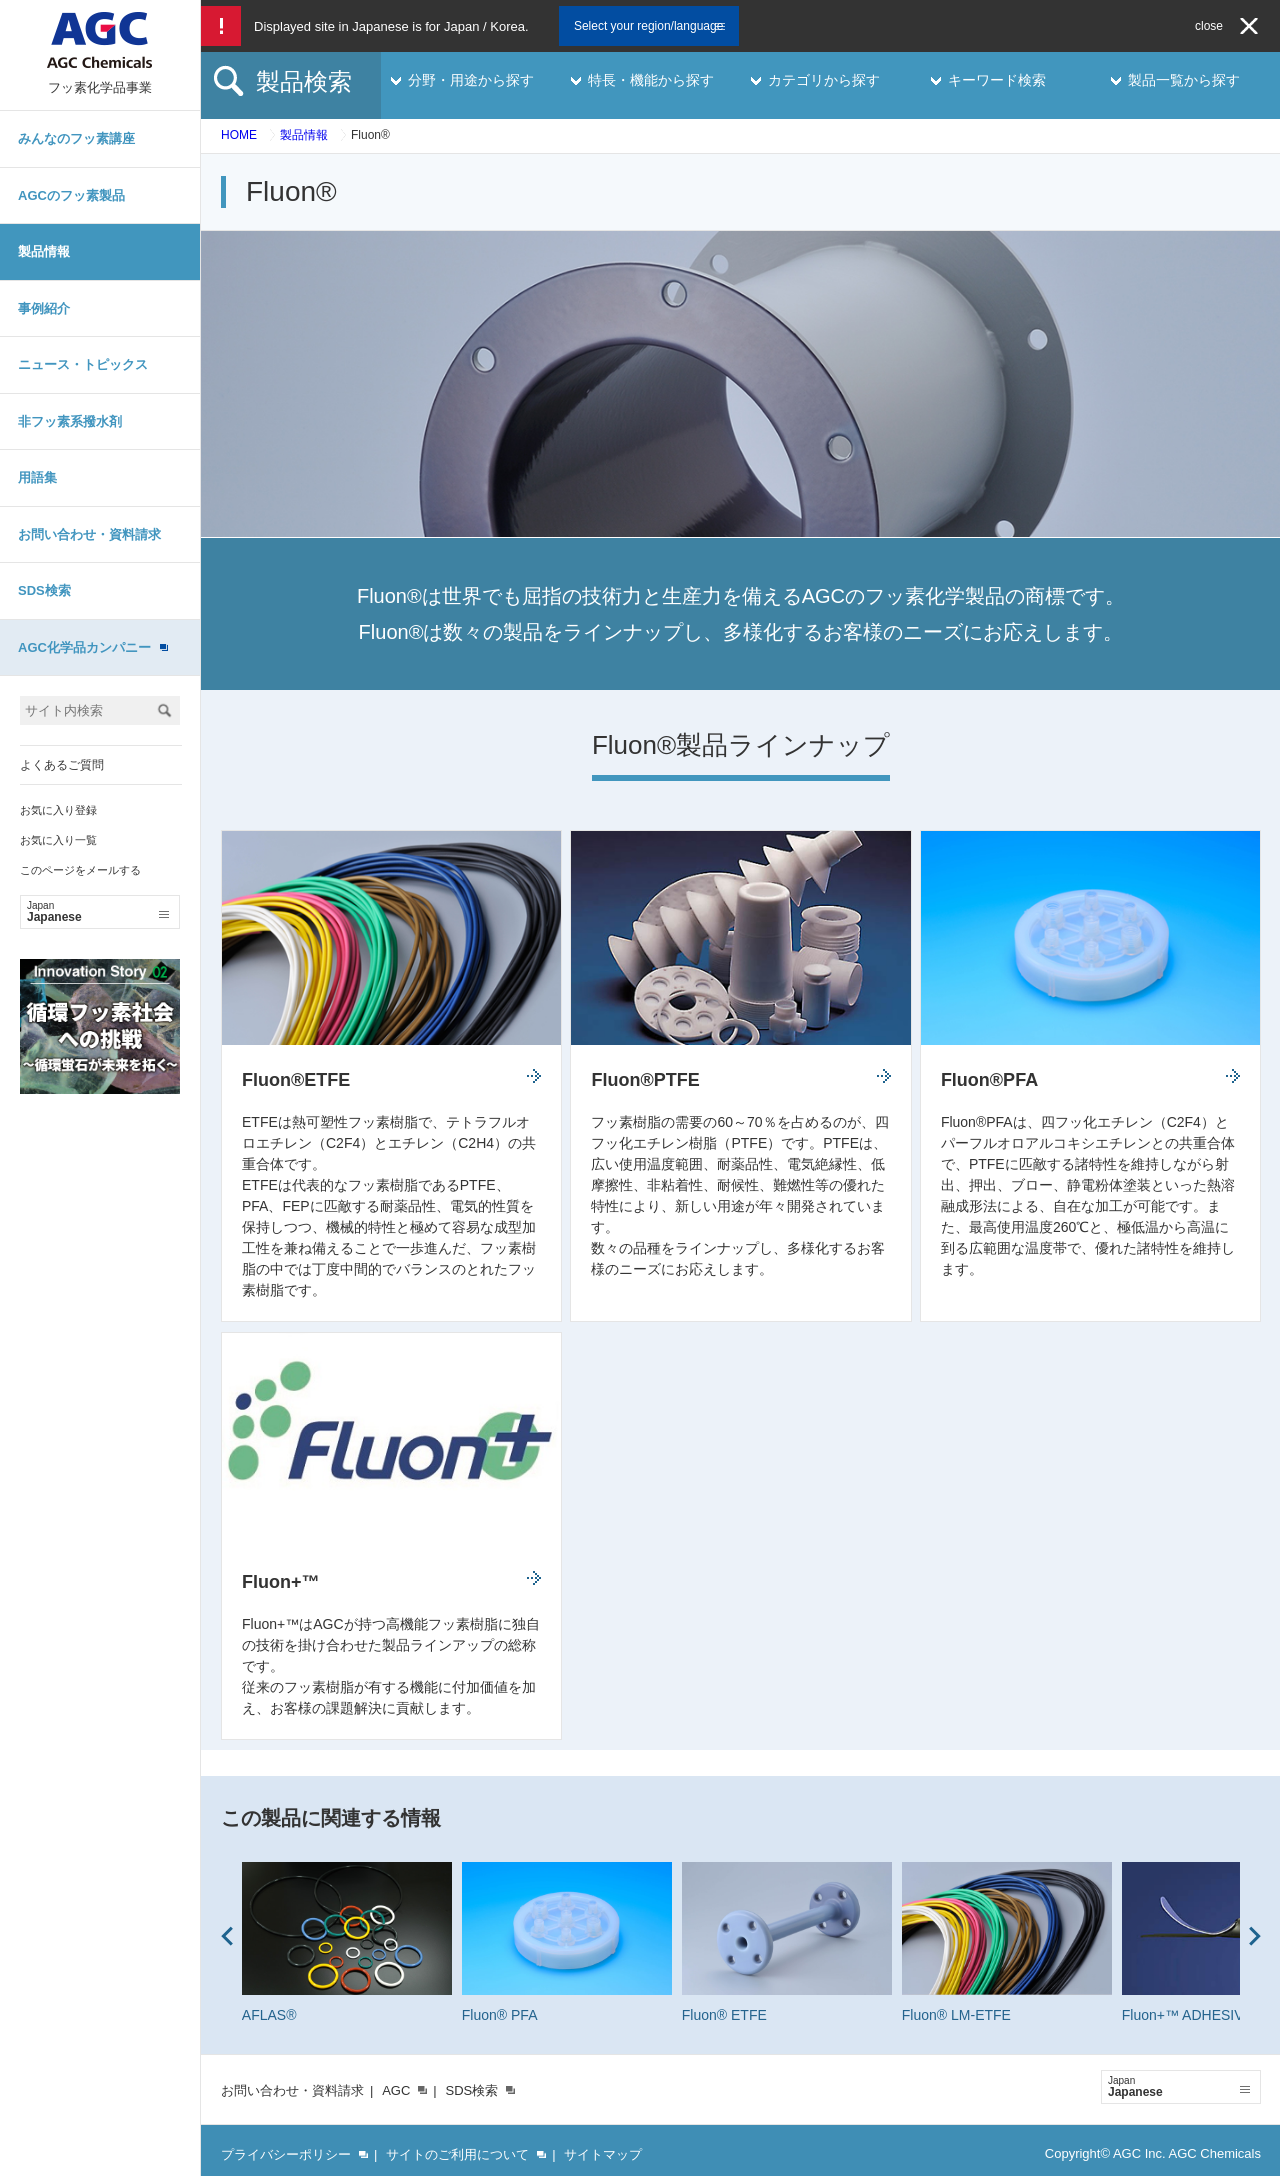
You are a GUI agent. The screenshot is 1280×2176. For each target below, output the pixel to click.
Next (1255, 1936)
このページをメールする (80, 870)
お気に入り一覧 (58, 840)
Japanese (98, 912)
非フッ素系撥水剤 (70, 421)
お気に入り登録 (58, 810)
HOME (239, 135)
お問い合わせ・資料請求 (89, 534)
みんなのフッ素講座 (76, 138)
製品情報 (44, 251)
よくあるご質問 (62, 765)
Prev (227, 1936)
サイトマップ (603, 2154)
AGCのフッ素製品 (71, 195)
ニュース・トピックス (83, 364)
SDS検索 (44, 590)
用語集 (37, 477)
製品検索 (304, 81)
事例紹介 (44, 308)
